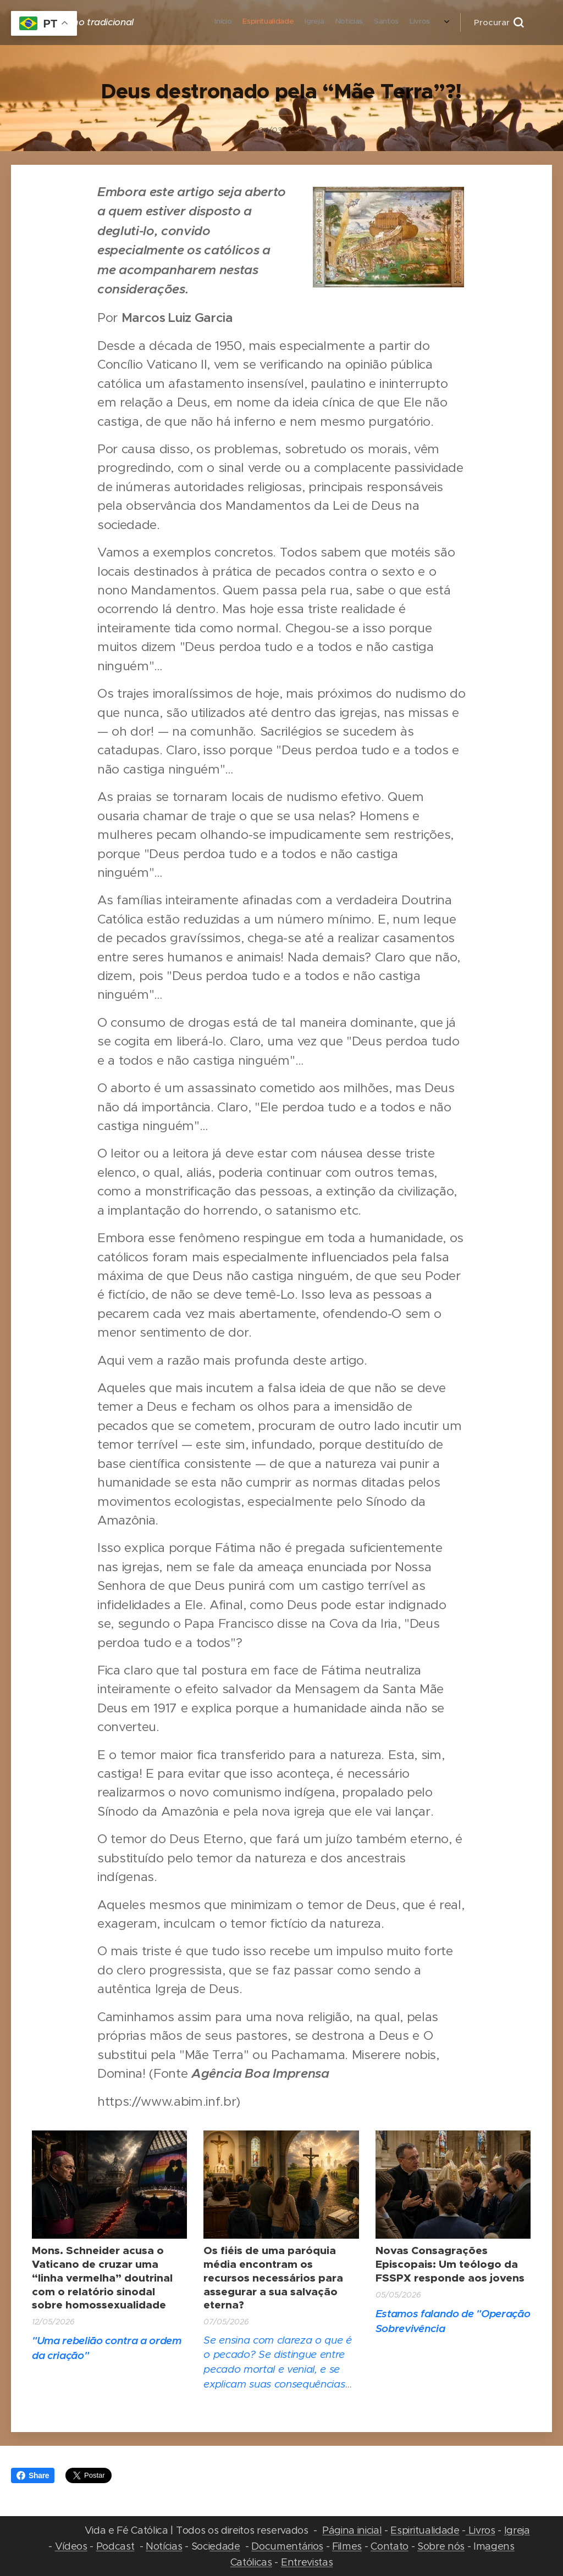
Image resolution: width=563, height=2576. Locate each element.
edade (224, 2546)
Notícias (164, 2546)
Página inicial (352, 2530)
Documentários (287, 2546)
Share (32, 2475)
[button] (498, 22)
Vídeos (71, 2546)
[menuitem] (288, 22)
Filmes (347, 2546)
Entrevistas (307, 2562)
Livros (480, 2530)
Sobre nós (441, 2546)
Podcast (115, 2546)
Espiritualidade (424, 2530)
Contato (390, 2546)
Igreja (517, 2530)
